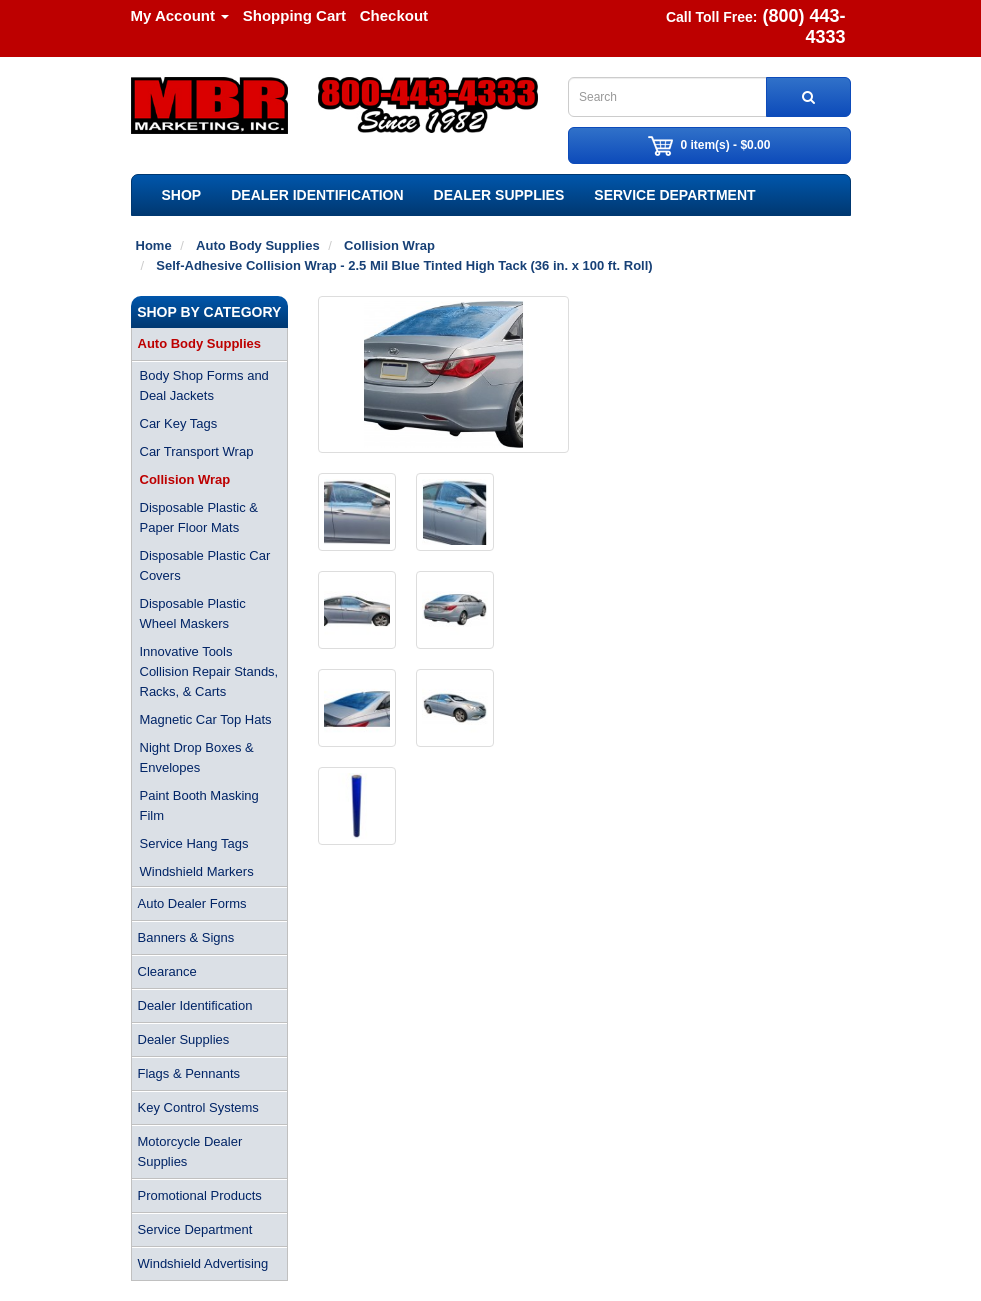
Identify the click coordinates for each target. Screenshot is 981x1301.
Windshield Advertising (203, 1263)
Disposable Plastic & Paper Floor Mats (199, 517)
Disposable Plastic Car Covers (205, 565)
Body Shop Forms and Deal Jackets (204, 385)
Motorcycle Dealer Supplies (190, 1151)
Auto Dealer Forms (192, 903)
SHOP (182, 195)
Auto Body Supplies (200, 343)
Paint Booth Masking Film (199, 805)
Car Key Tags (179, 423)
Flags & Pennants (189, 1073)
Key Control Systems (198, 1107)
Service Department (674, 195)
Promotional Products (200, 1195)
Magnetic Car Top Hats (206, 719)
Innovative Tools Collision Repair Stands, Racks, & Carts (209, 671)
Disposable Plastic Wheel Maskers (193, 613)
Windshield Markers (197, 871)
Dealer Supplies (499, 195)
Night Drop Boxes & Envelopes (197, 757)
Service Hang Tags (194, 843)
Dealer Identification (317, 195)
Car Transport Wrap (197, 451)
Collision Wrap (185, 479)
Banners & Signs (186, 937)
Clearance (167, 971)
